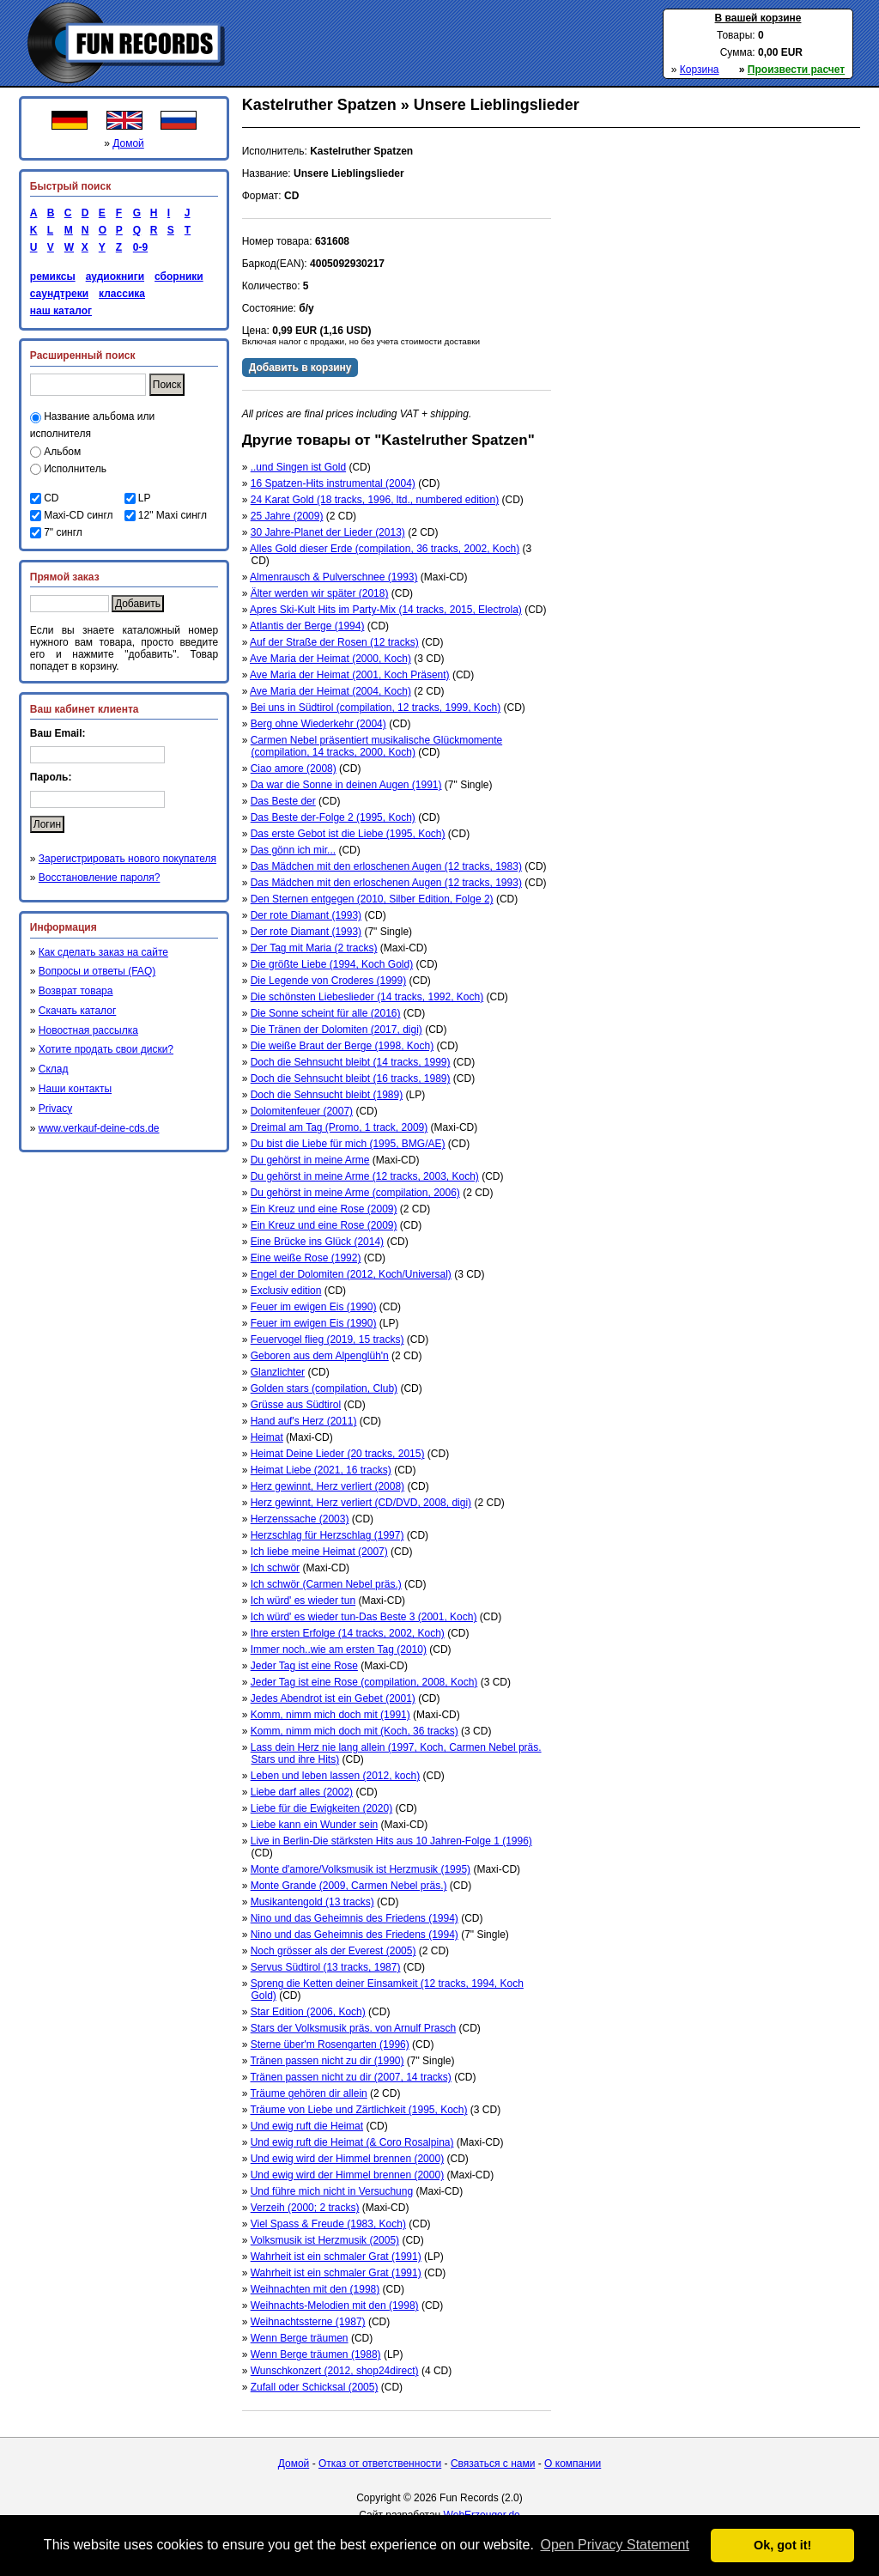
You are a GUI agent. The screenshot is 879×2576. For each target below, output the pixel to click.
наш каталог (61, 311)
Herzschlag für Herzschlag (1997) (327, 1535)
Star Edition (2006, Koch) (308, 2012)
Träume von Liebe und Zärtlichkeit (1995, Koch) (358, 2110)
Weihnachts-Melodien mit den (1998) (335, 2306)
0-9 (137, 247)
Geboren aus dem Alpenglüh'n (320, 1356)
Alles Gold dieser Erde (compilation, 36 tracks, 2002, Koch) (384, 549)
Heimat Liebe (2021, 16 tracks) (321, 1470)
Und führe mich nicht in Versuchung (332, 2191)
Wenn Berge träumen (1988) (316, 2354)
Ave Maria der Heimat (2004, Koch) (330, 691)
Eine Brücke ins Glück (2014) (317, 1242)
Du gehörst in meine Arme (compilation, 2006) (355, 1193)
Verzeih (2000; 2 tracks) (305, 2208)
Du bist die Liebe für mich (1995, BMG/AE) (348, 1144)
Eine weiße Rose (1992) (306, 1258)
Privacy (55, 1109)
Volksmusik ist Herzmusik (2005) (325, 2240)
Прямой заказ (65, 577)
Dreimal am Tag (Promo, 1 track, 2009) (339, 1127)
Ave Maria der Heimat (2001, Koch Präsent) (350, 675)
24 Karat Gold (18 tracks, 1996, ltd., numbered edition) (375, 500)
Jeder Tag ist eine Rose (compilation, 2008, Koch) (364, 1682)
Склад (54, 1069)
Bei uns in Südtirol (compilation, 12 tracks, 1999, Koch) (375, 708)
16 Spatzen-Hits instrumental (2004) (333, 483)
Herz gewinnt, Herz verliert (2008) (327, 1486)
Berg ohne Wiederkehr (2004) (318, 724)
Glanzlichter (278, 1372)
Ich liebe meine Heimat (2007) (319, 1552)
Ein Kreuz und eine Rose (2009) (324, 1209)
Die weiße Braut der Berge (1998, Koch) (342, 1046)
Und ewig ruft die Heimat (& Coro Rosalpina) (352, 2142)
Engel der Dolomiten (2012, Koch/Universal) (351, 1274)
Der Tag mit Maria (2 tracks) (314, 948)
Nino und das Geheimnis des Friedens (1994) (354, 1918)
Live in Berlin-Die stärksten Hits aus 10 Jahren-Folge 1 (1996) (391, 1841)
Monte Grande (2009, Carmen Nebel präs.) (349, 1886)
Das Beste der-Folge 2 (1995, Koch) (333, 817)
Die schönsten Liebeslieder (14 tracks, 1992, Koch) (367, 997)
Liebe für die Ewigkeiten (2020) (321, 1808)
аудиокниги (115, 276)
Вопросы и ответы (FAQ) (97, 971)
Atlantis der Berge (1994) (307, 626)
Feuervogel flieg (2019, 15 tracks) (327, 1340)
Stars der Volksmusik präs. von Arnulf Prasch (353, 2028)
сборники (179, 276)
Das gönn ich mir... (293, 850)
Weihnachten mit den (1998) (315, 2289)
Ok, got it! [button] (782, 2545)
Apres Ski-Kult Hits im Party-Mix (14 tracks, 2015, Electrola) (386, 610)
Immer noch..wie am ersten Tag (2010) (339, 1649)
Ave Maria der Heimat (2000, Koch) (330, 659)
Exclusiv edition (286, 1291)
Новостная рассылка (88, 1030)
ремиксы (53, 276)
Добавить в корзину (300, 367)
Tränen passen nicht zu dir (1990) (326, 2061)
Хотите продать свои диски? (106, 1049)
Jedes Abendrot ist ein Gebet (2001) (333, 1698)
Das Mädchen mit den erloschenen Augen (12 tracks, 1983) (386, 866)
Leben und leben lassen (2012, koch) (335, 1776)
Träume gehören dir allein (308, 2093)
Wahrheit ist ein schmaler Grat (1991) (336, 2257)
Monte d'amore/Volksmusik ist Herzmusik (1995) (360, 1869)
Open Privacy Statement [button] (614, 2544)
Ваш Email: (58, 733)
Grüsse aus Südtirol (296, 1405)
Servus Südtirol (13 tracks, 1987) (326, 1967)
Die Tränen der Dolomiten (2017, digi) (336, 1030)
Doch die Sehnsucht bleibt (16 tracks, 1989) (351, 1078)
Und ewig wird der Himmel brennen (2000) (347, 2159)
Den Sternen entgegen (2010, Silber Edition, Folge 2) (372, 899)
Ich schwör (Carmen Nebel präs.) (326, 1584)
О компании (572, 2464)
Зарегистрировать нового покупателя (127, 859)
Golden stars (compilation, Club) (324, 1388)
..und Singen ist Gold (298, 467)
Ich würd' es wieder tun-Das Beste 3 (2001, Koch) (364, 1617)
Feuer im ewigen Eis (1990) (314, 1307)
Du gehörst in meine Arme (310, 1160)
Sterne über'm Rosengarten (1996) (330, 2044)
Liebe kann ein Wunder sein (315, 1825)
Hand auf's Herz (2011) (304, 1421)
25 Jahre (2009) (287, 516)
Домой (128, 143)
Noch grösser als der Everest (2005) (333, 1951)
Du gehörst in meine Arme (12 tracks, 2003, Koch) (365, 1176)
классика (122, 294)
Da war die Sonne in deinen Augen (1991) (346, 785)
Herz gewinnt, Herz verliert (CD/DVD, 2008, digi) (361, 1503)
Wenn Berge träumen (300, 2338)
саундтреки (59, 294)
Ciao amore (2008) (293, 768)
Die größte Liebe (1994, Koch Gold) (332, 964)
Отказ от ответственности (379, 2464)
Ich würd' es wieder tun (303, 1601)
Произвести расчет (796, 70)
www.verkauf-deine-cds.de (99, 1128)
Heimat (267, 1437)
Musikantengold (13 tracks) (312, 1902)
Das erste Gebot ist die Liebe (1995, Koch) (348, 834)
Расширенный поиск (83, 355)
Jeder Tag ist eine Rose (304, 1666)
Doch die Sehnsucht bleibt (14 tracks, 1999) (351, 1062)
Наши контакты (75, 1089)
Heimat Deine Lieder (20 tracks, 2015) (338, 1454)
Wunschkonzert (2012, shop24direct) (335, 2371)
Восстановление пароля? (100, 878)
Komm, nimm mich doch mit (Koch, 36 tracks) (354, 1731)
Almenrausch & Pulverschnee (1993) (333, 577)
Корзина (699, 70)
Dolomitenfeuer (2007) (302, 1111)
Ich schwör (275, 1568)
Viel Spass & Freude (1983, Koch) (328, 2224)
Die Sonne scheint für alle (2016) (326, 1013)
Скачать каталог (77, 1011)
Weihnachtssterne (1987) (308, 2322)
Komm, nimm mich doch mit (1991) (330, 1715)
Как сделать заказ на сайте (103, 952)
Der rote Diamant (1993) (306, 915)
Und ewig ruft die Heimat (307, 2126)
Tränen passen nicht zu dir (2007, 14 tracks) (350, 2077)
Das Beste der (283, 801)
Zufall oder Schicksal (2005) (315, 2387)
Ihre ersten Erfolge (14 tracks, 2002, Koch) (348, 1633)
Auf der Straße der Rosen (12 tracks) (334, 642)
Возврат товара (76, 991)
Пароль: (51, 777)
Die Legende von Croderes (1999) (328, 981)
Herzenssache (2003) (300, 1519)
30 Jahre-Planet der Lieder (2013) (328, 532)
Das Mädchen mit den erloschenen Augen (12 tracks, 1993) (386, 883)
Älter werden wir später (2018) (320, 593)
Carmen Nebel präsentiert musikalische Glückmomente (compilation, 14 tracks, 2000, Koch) (376, 746)
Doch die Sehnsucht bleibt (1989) (327, 1095)
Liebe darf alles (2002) (302, 1792)
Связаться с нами (493, 2464)
